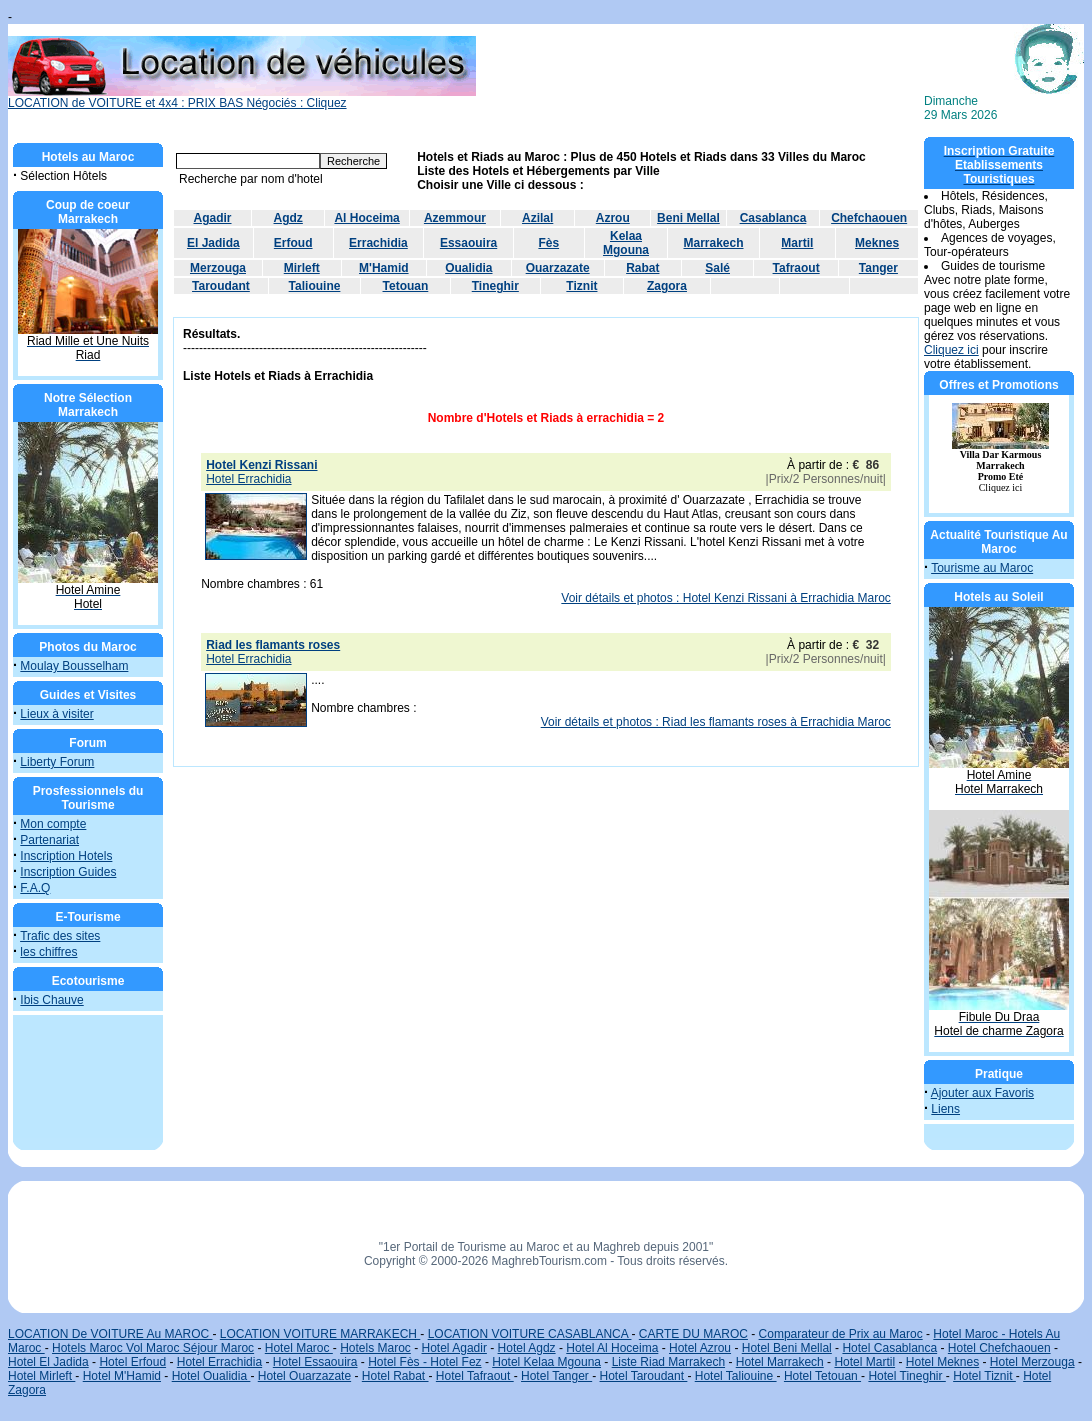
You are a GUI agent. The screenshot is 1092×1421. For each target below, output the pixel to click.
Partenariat (49, 840)
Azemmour (455, 218)
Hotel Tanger (556, 1376)
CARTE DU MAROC (693, 1334)
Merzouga (218, 268)
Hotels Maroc (375, 1348)
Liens (945, 1109)
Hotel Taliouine (736, 1376)
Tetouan (406, 286)
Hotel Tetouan (822, 1376)
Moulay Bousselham (74, 666)
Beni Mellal (688, 218)
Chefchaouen (869, 218)
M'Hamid (384, 268)
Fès (548, 243)
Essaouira (468, 243)
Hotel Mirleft (41, 1376)
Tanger (878, 268)
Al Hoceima (366, 218)
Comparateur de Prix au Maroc (841, 1334)
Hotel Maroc (299, 1348)
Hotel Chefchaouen (999, 1348)
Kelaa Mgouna (626, 243)
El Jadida (213, 243)
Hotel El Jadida (48, 1362)
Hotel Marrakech (780, 1362)
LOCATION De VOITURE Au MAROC (110, 1334)
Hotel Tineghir (906, 1376)
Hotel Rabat (395, 1376)
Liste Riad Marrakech (668, 1362)
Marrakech (713, 243)
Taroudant (221, 286)
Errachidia (378, 243)
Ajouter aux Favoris (982, 1093)
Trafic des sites (60, 936)
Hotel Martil (864, 1362)
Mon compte (53, 824)
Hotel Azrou (700, 1348)
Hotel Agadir (454, 1348)
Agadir (213, 218)
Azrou (613, 218)
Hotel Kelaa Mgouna (546, 1362)
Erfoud (293, 243)
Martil (797, 243)
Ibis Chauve (51, 1000)
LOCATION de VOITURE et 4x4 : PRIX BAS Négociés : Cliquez (242, 97)
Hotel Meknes (942, 1362)
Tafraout (796, 268)
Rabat (642, 268)
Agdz (288, 218)
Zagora (667, 286)
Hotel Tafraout (475, 1376)
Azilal (537, 218)
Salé (717, 268)
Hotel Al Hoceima (612, 1348)
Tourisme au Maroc (982, 568)
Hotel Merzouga (1032, 1362)
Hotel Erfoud (132, 1362)
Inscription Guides (68, 872)
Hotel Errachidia (219, 1362)
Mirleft (302, 268)
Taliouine (315, 286)
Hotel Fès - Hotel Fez (424, 1362)
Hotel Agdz (527, 1348)
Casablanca (773, 218)
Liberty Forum (57, 762)
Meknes (877, 243)
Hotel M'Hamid (122, 1376)
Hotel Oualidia (211, 1376)
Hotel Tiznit (984, 1376)
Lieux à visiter (56, 714)
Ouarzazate (558, 268)
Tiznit (581, 286)
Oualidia (468, 268)
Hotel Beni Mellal (787, 1348)
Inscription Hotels (66, 856)
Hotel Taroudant (644, 1376)
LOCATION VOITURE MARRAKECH (320, 1334)
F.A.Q (35, 888)
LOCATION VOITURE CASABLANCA (530, 1334)
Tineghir (495, 286)
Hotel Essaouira (315, 1362)
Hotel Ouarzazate (304, 1376)
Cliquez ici (951, 350)
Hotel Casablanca (889, 1348)
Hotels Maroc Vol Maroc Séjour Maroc (153, 1348)
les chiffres (48, 952)
